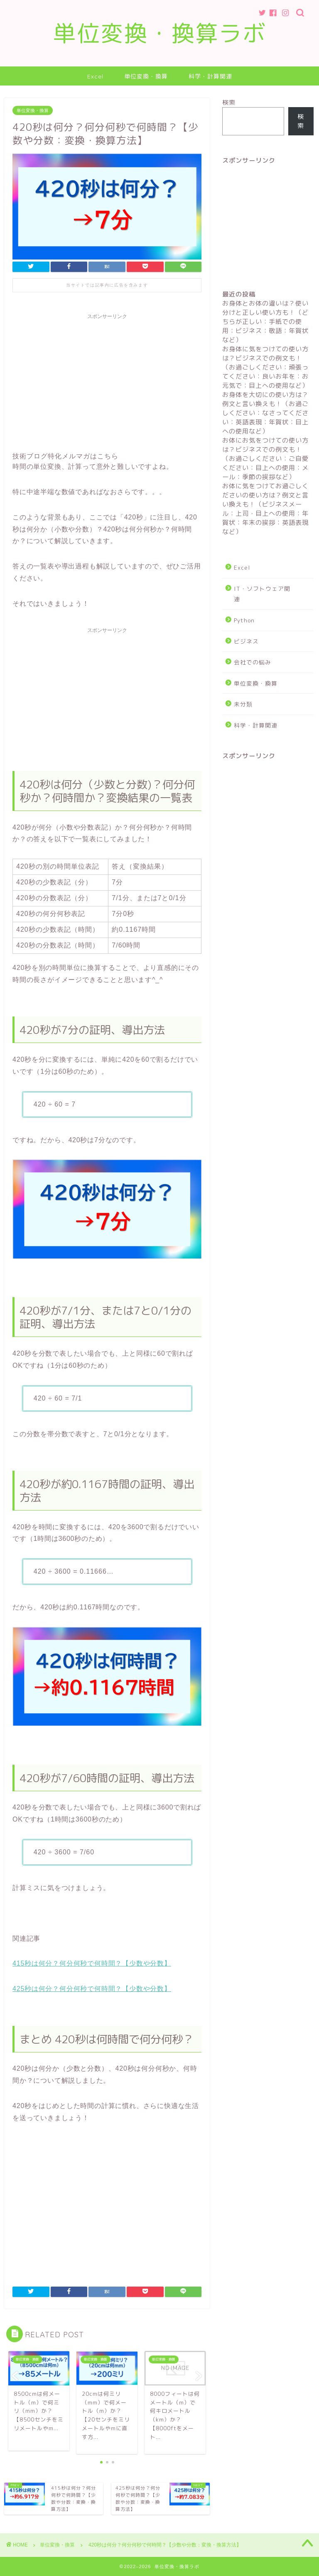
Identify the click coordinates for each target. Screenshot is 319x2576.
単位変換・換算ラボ (159, 33)
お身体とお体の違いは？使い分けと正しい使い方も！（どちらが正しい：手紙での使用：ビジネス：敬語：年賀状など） (265, 321)
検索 (229, 102)
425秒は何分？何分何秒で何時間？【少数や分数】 (91, 1988)
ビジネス (246, 641)
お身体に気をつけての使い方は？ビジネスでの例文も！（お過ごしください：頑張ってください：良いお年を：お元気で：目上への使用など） (265, 367)
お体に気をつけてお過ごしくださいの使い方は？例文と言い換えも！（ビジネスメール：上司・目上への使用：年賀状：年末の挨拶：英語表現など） (265, 509)
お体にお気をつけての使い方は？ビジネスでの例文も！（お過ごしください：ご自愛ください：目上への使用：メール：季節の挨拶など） (265, 458)
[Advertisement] (106, 381)
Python (244, 620)
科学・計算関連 (210, 76)
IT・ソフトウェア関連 (262, 594)
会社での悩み (252, 662)
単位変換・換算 (146, 76)
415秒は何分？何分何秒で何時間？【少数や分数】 (91, 1963)
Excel (95, 76)
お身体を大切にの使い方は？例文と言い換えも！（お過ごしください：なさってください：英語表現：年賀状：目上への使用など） (265, 413)
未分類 (243, 704)
